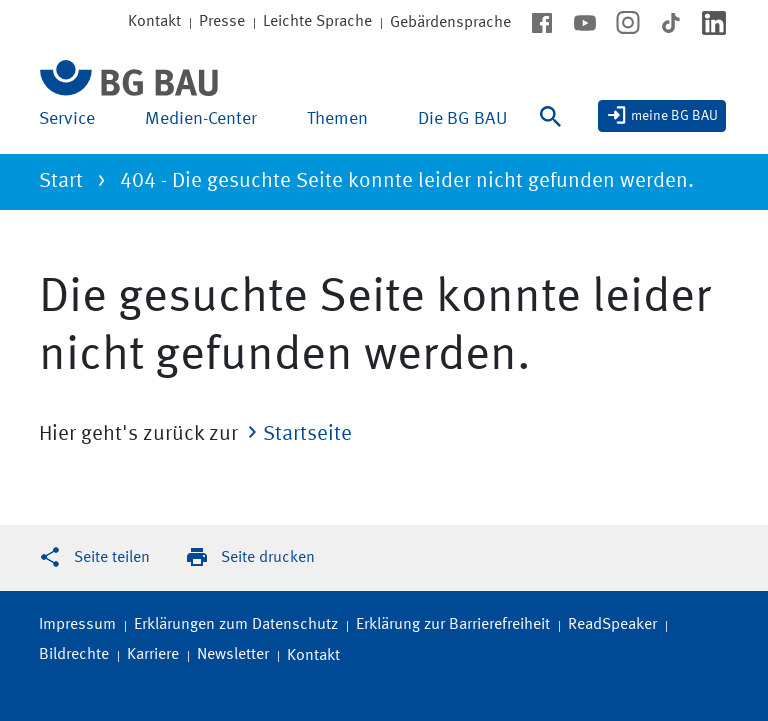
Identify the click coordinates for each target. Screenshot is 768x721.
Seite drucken (268, 558)
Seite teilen (112, 558)
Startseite (307, 434)
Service (67, 119)
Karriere (153, 655)
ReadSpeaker (612, 625)
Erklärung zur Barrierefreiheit (453, 625)
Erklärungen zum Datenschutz (236, 625)
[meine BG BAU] (662, 116)
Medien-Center (201, 119)
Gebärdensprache (450, 23)
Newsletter (233, 655)
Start (61, 181)
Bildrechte (74, 655)
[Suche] (555, 129)
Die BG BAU (462, 119)
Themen (337, 119)
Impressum (77, 625)
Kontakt (313, 656)
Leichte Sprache (317, 22)
